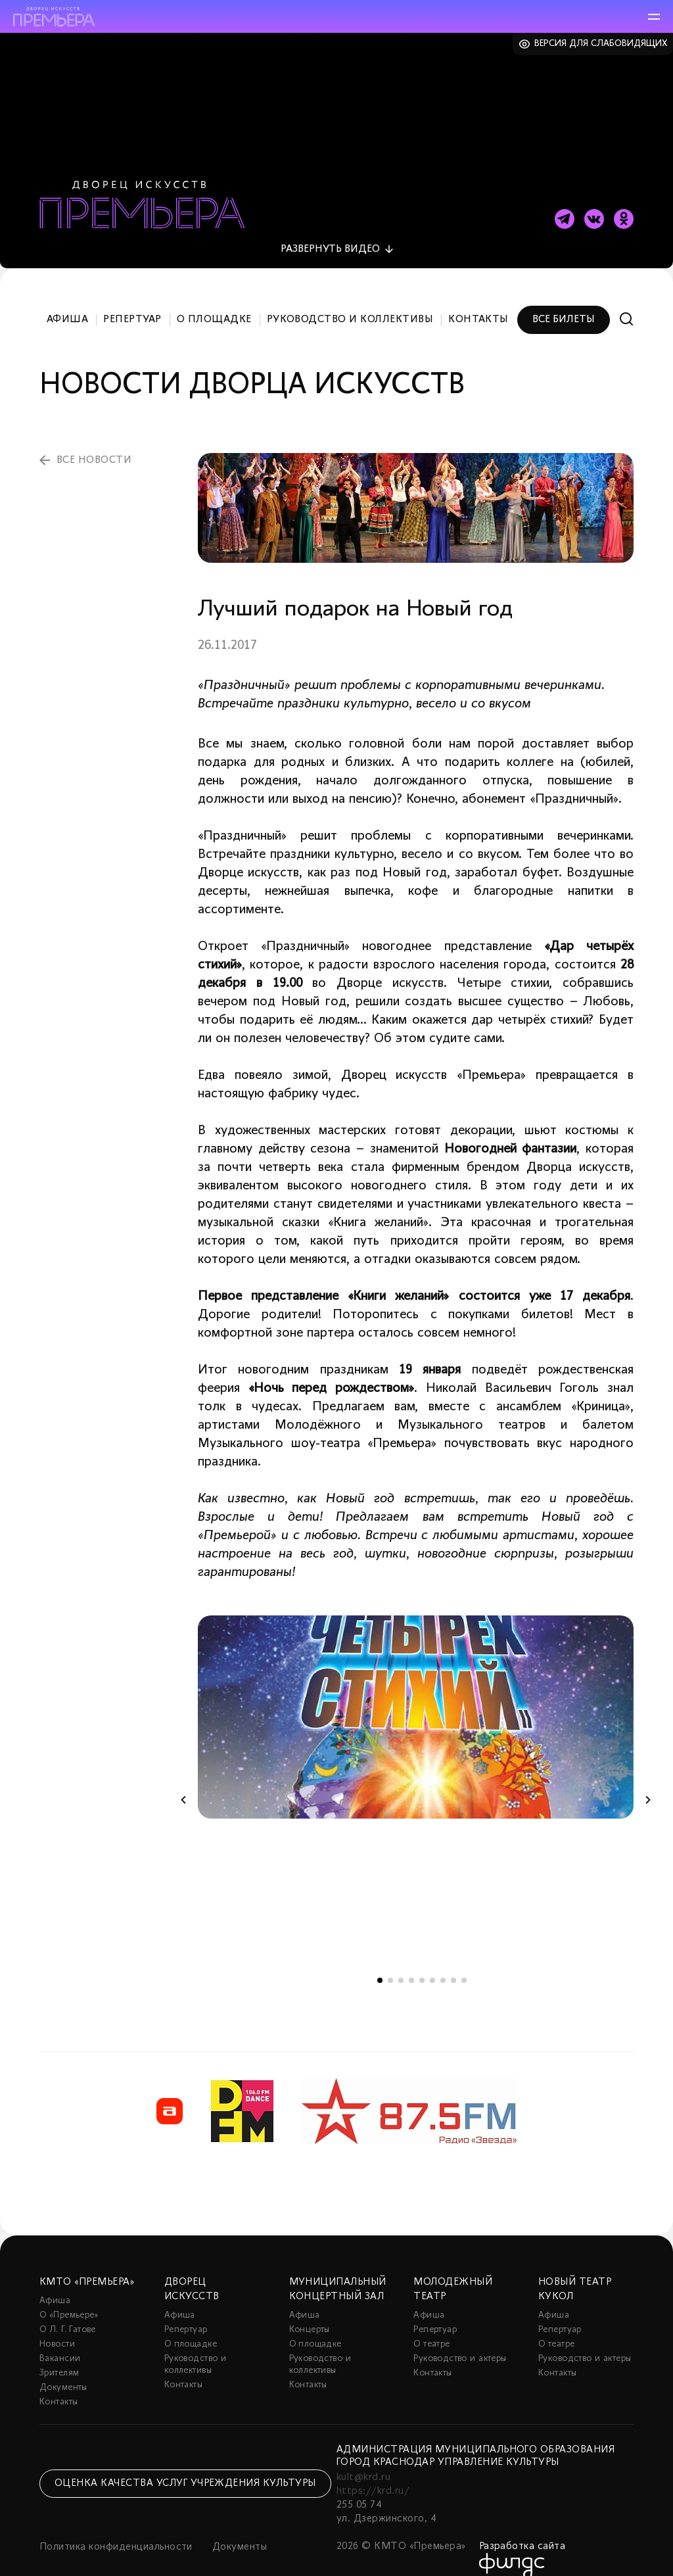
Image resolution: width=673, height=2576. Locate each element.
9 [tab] (464, 1961)
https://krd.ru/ (372, 2472)
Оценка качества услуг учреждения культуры (185, 2465)
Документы (63, 2368)
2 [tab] (390, 1961)
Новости (57, 2325)
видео (330, 231)
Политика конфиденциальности (116, 2528)
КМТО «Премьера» (86, 2263)
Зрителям (59, 2354)
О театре (431, 2325)
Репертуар (132, 301)
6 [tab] (432, 1961)
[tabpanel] (416, 1698)
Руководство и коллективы (350, 301)
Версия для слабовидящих (601, 44)
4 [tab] (411, 1961)
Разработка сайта (522, 2527)
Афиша (67, 301)
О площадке (214, 301)
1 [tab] (380, 1961)
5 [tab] (422, 1961)
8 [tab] (453, 1961)
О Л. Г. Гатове (67, 2311)
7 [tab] (443, 1961)
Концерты (309, 2311)
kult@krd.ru (363, 2458)
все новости (94, 442)
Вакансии (59, 2340)
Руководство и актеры (459, 2340)
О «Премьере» (69, 2296)
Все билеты (563, 301)
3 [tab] (401, 1961)
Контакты (478, 301)
